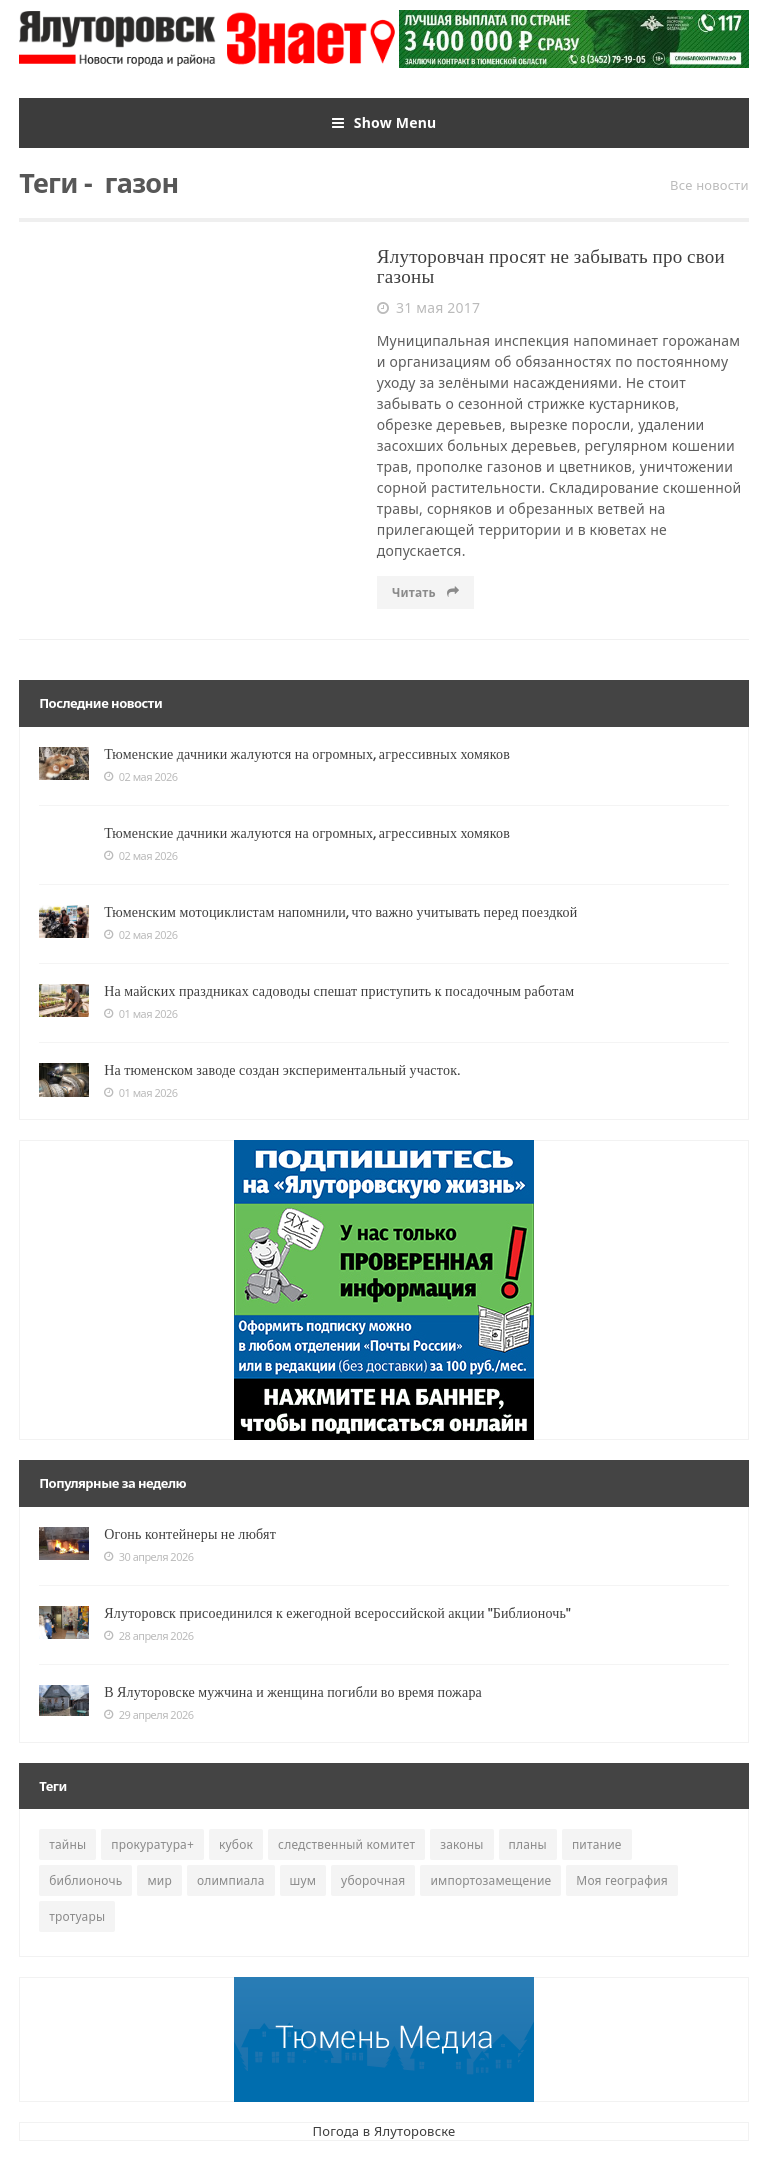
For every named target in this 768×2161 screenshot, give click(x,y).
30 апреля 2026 (148, 1557)
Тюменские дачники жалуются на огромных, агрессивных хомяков (307, 754)
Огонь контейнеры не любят (190, 1534)
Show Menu (384, 123)
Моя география (622, 1880)
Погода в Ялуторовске (384, 2131)
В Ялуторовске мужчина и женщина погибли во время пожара (293, 1692)
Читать (426, 592)
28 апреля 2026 (148, 1636)
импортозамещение (490, 1880)
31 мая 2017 (428, 308)
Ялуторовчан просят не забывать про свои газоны (551, 267)
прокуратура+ (152, 1844)
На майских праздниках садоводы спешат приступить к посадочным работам (339, 991)
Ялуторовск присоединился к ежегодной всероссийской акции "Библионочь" (337, 1613)
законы (461, 1844)
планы (528, 1844)
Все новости (709, 185)
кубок (236, 1844)
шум (303, 1880)
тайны (67, 1844)
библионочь (85, 1880)
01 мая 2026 (140, 1014)
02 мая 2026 (140, 777)
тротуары (77, 1916)
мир (159, 1880)
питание (597, 1844)
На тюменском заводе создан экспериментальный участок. (282, 1070)
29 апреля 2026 (148, 1715)
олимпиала (231, 1880)
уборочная (373, 1880)
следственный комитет (346, 1844)
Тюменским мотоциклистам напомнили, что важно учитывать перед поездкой (340, 912)
